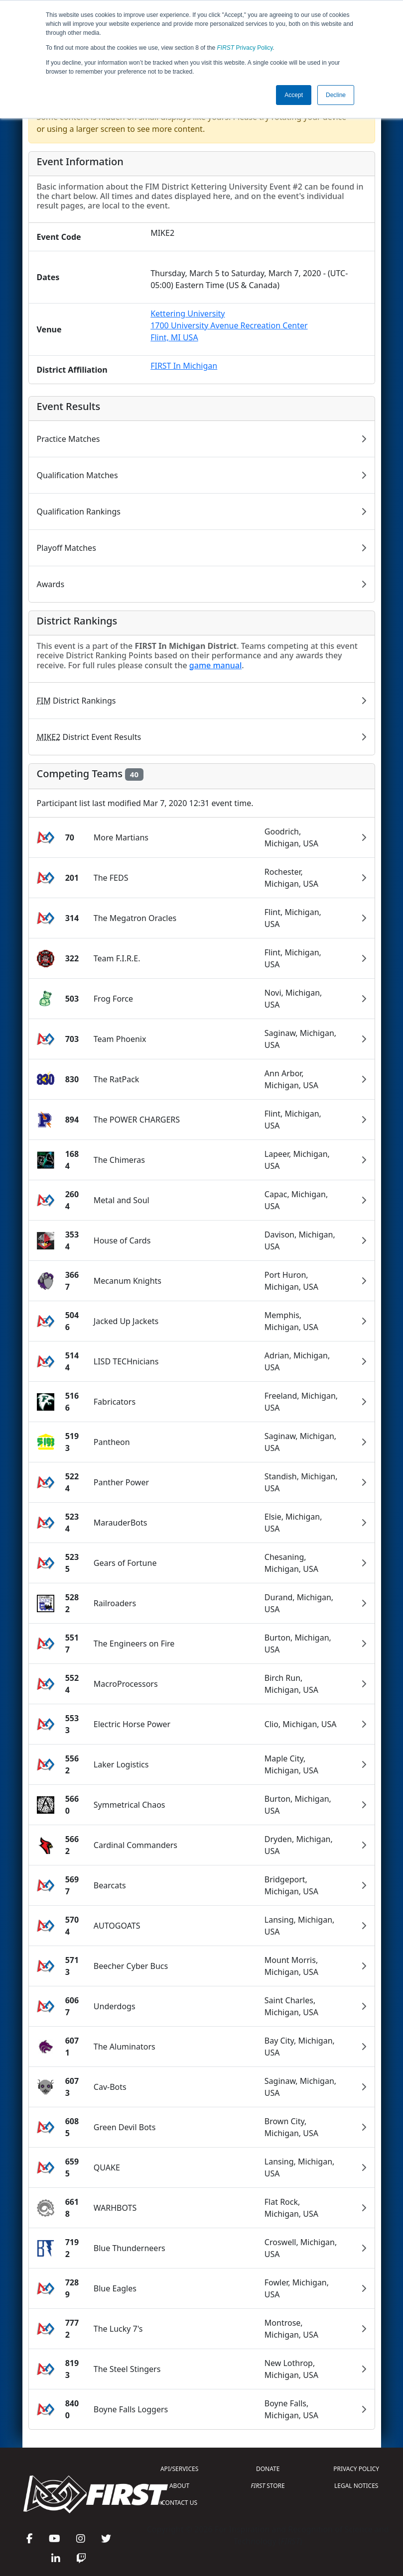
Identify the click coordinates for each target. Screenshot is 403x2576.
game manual (215, 665)
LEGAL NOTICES (356, 2485)
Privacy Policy (245, 47)
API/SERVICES (179, 2469)
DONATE (267, 2469)
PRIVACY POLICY (356, 2469)
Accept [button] (293, 95)
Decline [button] (336, 95)
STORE (268, 2485)
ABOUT (179, 2485)
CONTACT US (179, 2502)
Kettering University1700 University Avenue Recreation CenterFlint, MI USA (228, 325)
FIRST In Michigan (183, 365)
